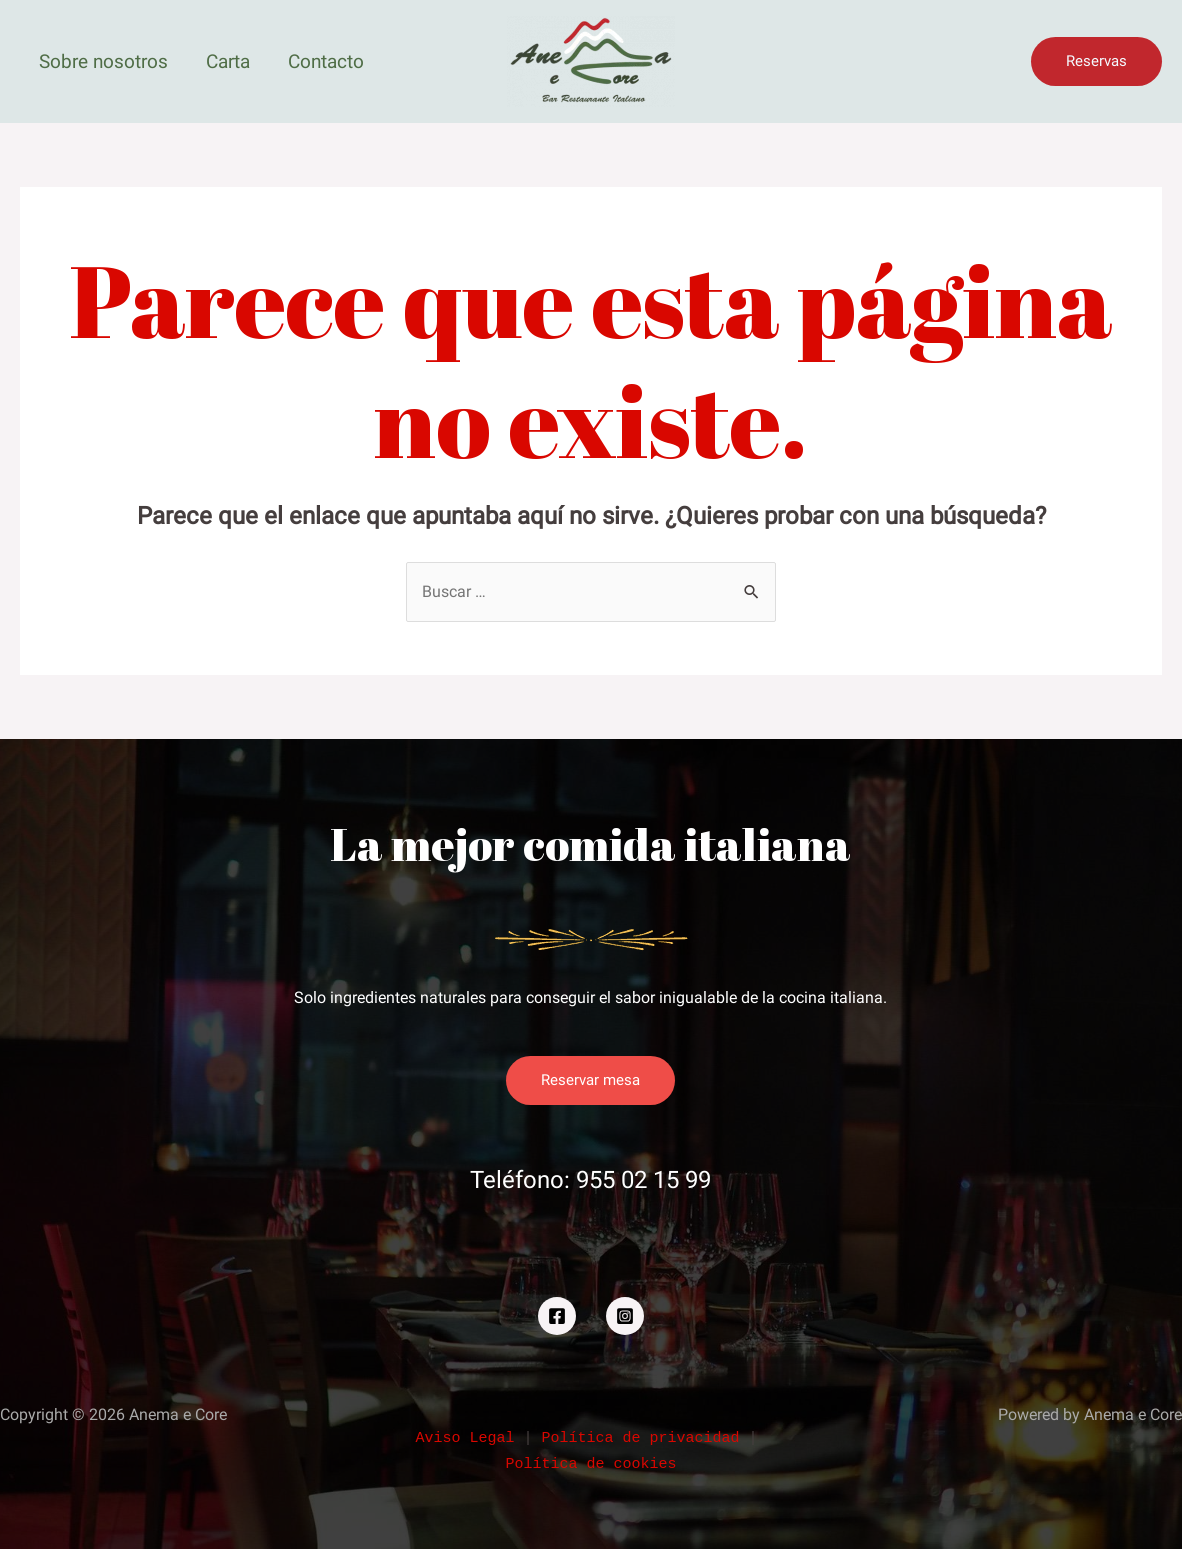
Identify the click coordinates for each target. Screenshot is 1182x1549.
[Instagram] (625, 1316)
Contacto (326, 61)
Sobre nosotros (103, 61)
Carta (228, 61)
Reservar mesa (590, 1080)
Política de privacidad (644, 1438)
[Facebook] (557, 1316)
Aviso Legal (469, 1438)
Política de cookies (590, 1464)
